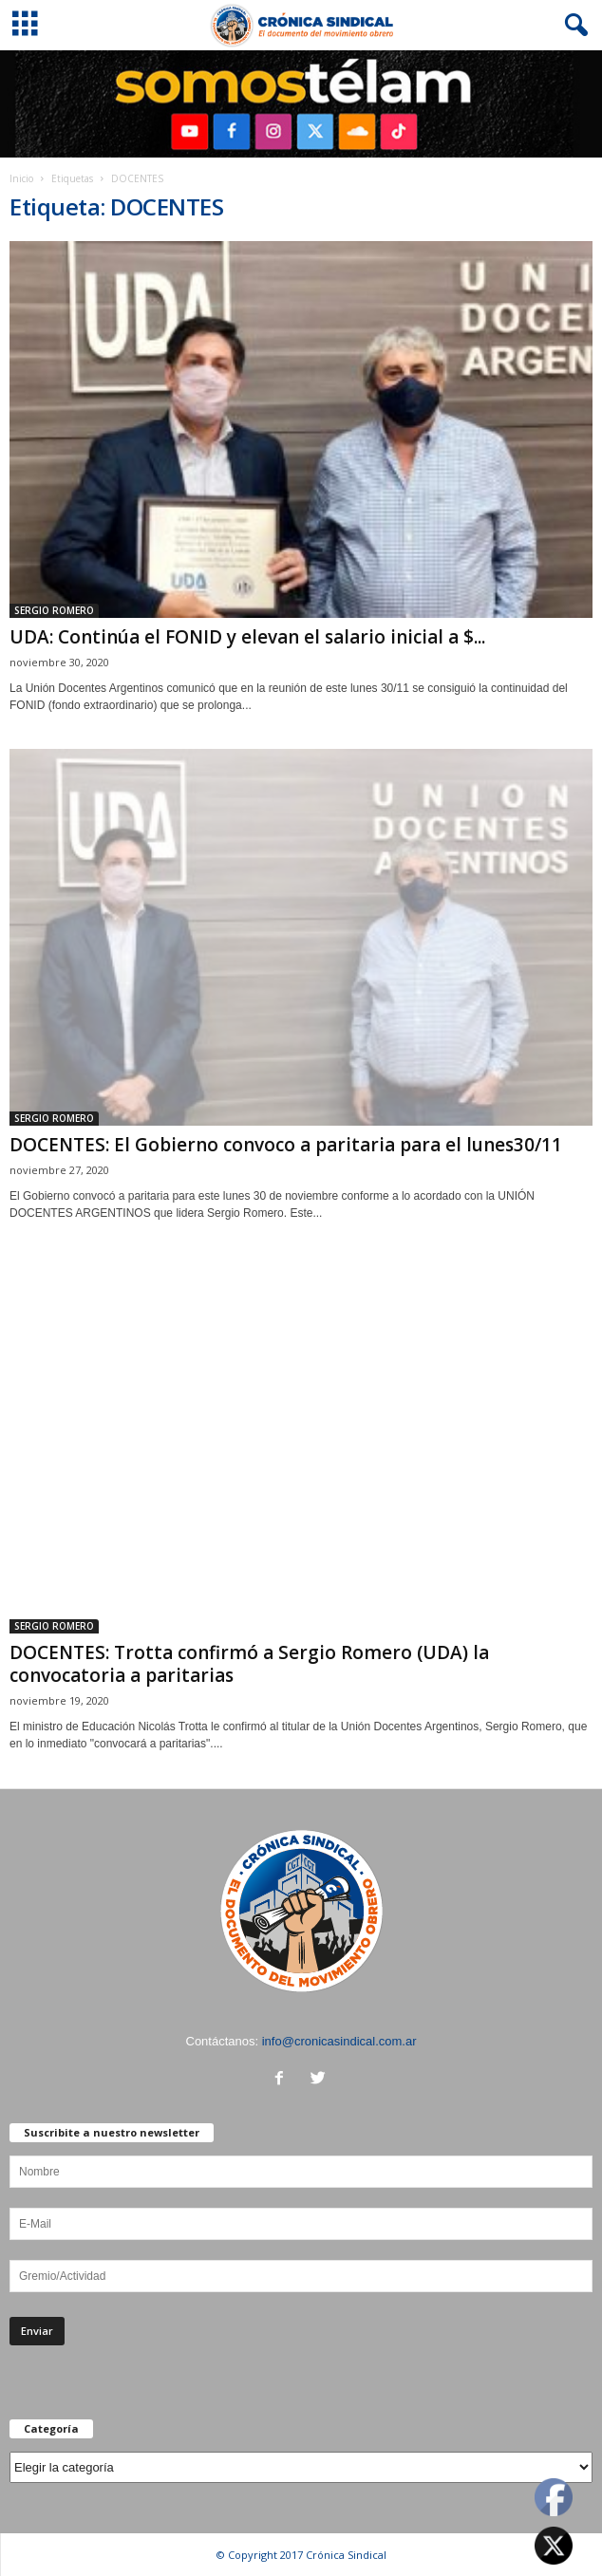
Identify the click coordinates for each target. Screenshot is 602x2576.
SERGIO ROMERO (54, 610)
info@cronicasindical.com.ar (339, 2041)
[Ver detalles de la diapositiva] (301, 104)
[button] (572, 26)
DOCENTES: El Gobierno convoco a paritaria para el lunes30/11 (285, 1144)
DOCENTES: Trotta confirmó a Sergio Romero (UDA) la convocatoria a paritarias (249, 1664)
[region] (301, 104)
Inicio (21, 178)
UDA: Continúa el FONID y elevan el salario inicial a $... (247, 637)
